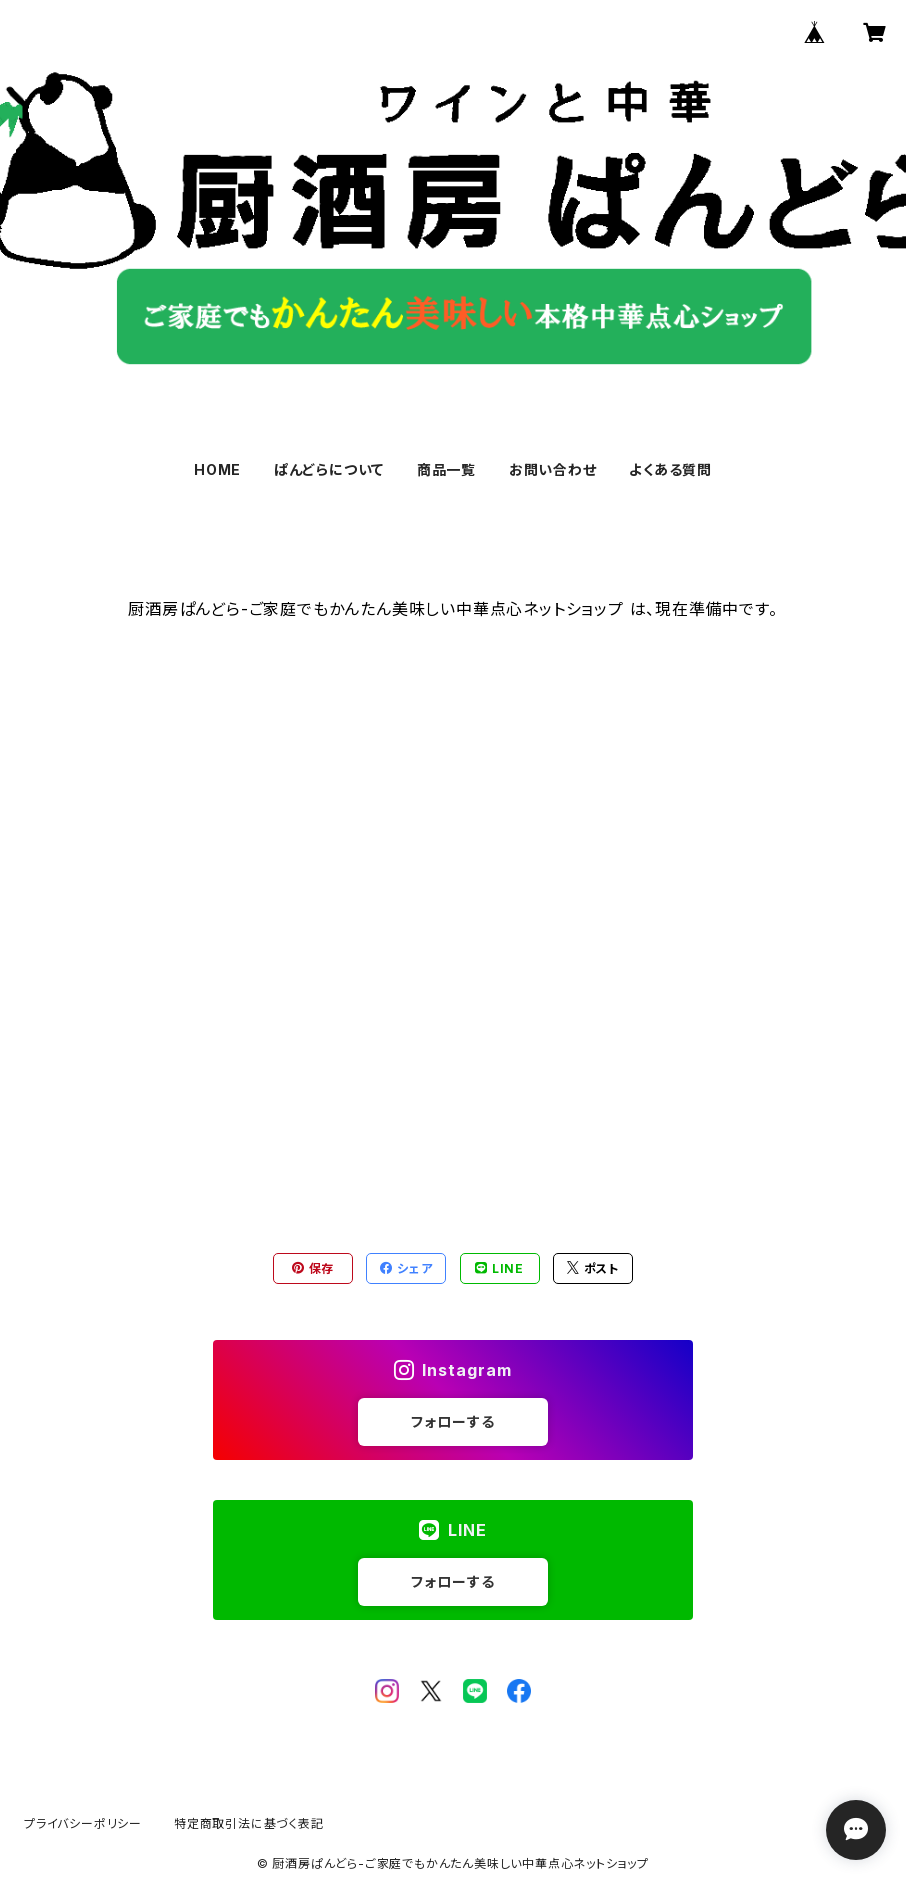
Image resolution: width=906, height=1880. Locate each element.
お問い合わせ (553, 469)
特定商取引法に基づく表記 (249, 1823)
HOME (217, 469)
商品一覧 (446, 469)
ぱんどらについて (329, 469)
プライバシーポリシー (83, 1823)
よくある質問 (670, 469)
